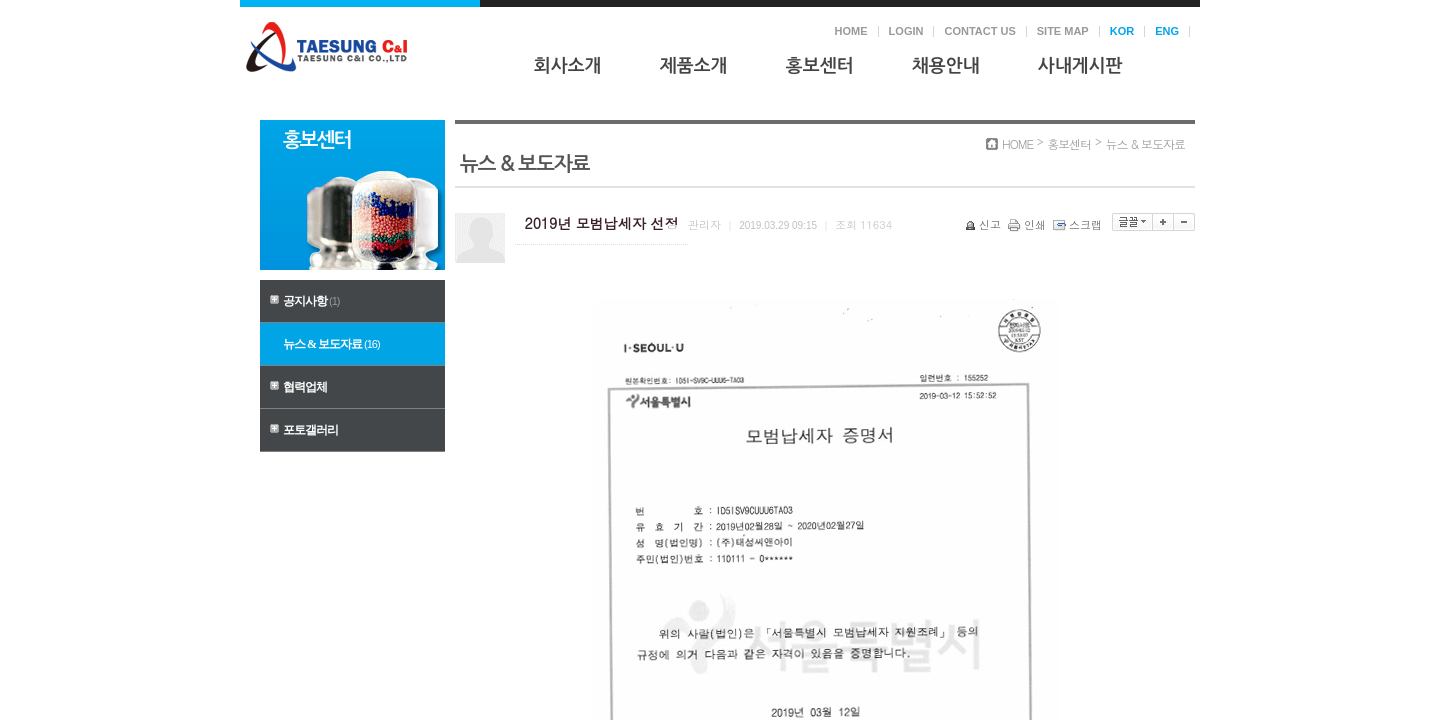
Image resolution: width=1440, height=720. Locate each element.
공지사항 (311, 301)
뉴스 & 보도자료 (331, 344)
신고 (984, 224)
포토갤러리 (310, 430)
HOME (851, 31)
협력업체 (305, 387)
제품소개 (694, 66)
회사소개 (568, 66)
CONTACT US (979, 31)
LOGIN (906, 31)
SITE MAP (1063, 31)
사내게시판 (1080, 66)
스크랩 (1079, 224)
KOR (1122, 31)
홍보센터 (820, 66)
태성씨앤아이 (326, 47)
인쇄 (1028, 224)
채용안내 (946, 66)
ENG (1167, 31)
